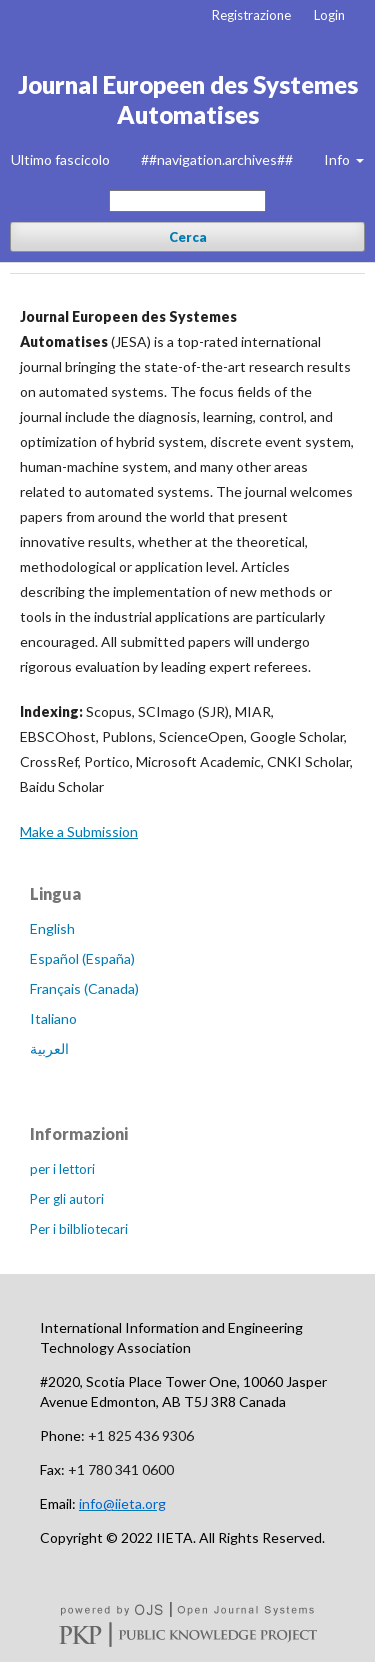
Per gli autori (67, 1199)
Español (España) (82, 958)
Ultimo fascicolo (60, 159)
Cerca (188, 237)
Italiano (53, 1018)
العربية (49, 1048)
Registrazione (251, 15)
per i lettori (62, 1169)
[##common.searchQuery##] (187, 201)
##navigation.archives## (217, 159)
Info (338, 159)
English (52, 928)
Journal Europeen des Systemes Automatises (188, 99)
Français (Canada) (84, 988)
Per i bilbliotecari (79, 1229)
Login (329, 15)
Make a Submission (79, 831)
